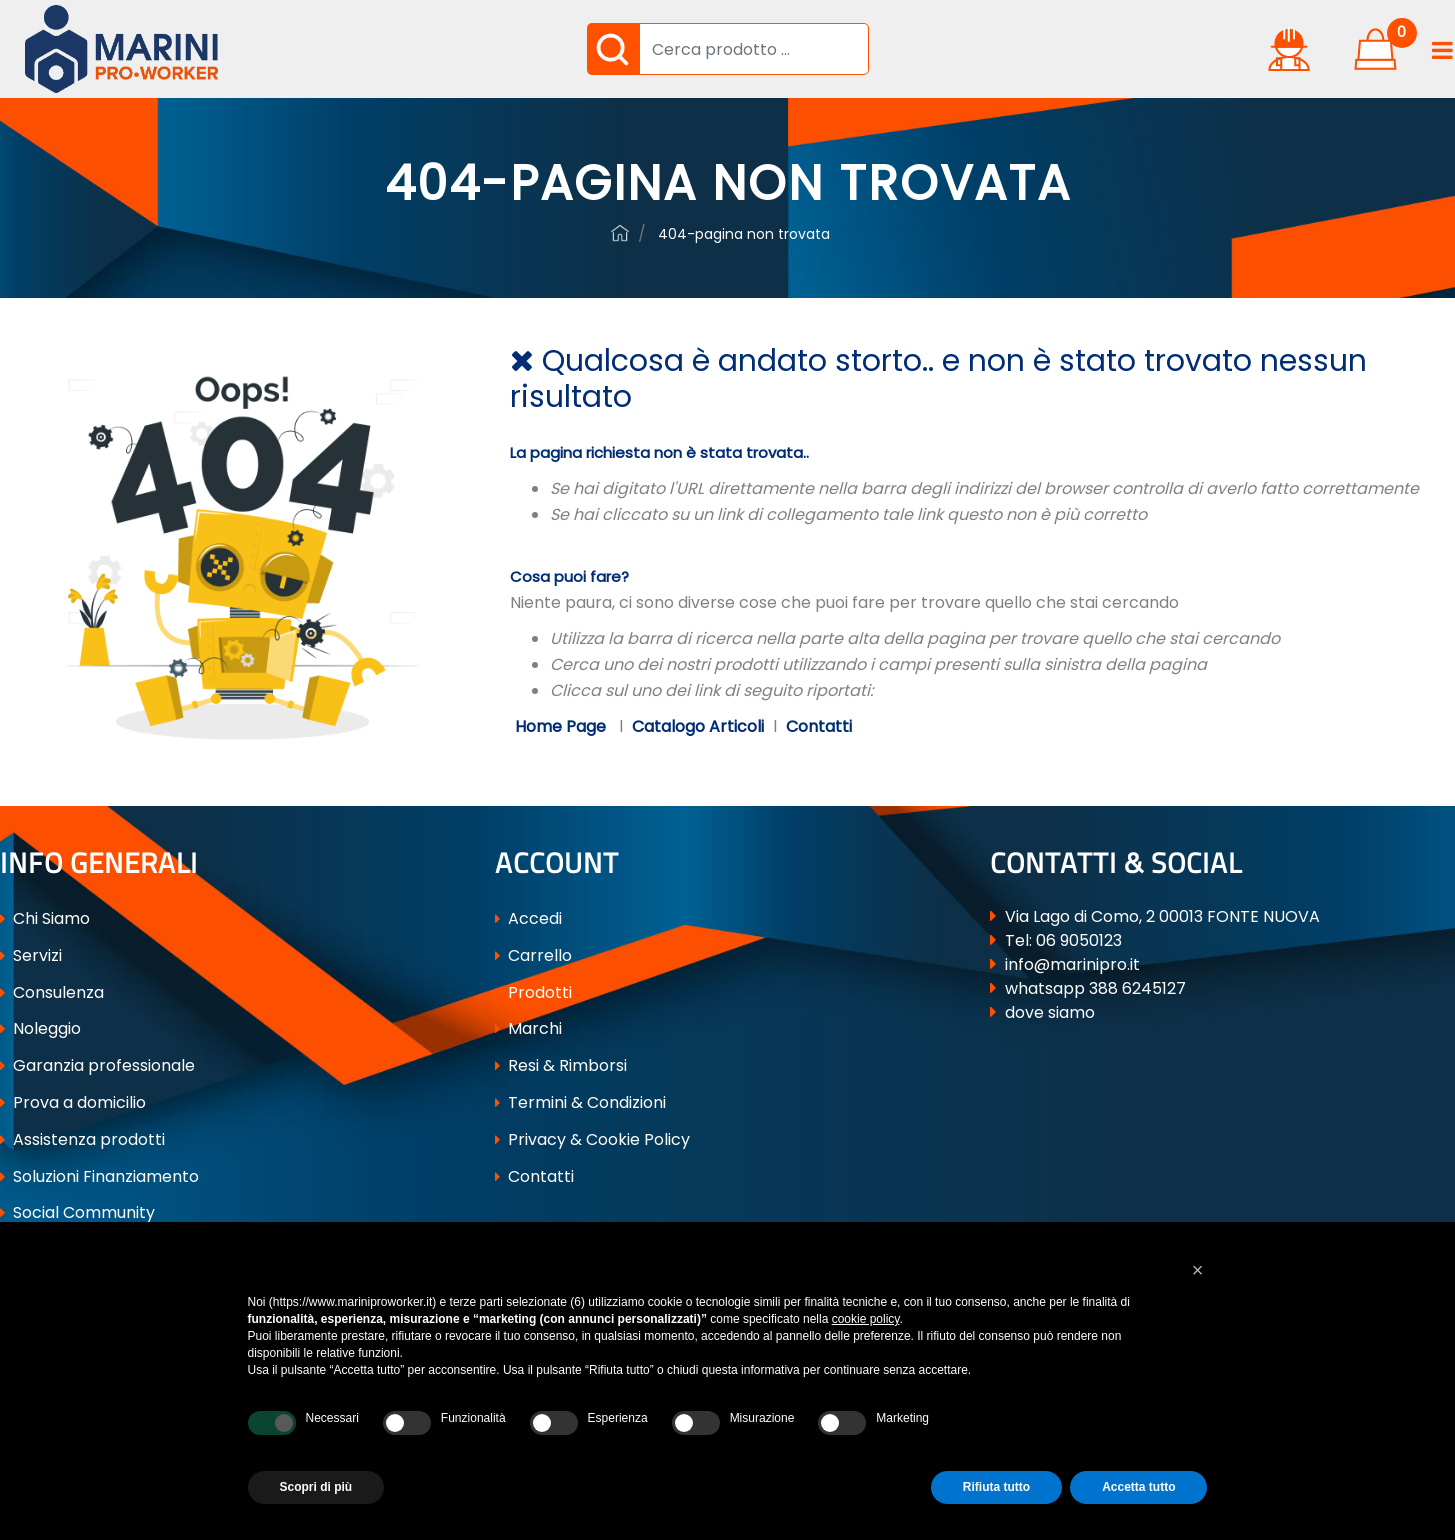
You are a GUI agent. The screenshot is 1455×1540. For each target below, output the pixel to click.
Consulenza (52, 992)
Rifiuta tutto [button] (996, 1487)
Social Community (77, 1212)
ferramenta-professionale (620, 233)
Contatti (819, 726)
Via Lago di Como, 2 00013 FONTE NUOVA (1162, 916)
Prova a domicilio (73, 1102)
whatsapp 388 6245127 (1095, 988)
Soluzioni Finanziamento (99, 1176)
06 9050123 (1079, 940)
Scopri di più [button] (316, 1487)
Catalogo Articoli (698, 726)
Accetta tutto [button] (1138, 1487)
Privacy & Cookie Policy (592, 1139)
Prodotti (533, 992)
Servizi (31, 955)
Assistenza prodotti (82, 1139)
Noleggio (40, 1028)
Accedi (528, 918)
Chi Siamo (45, 918)
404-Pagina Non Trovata (744, 234)
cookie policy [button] (866, 1319)
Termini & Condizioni (580, 1102)
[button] (613, 49)
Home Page (562, 726)
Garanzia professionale (97, 1065)
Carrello (533, 955)
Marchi (528, 1028)
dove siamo (1050, 1012)
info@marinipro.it (1072, 964)
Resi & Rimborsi (561, 1065)
